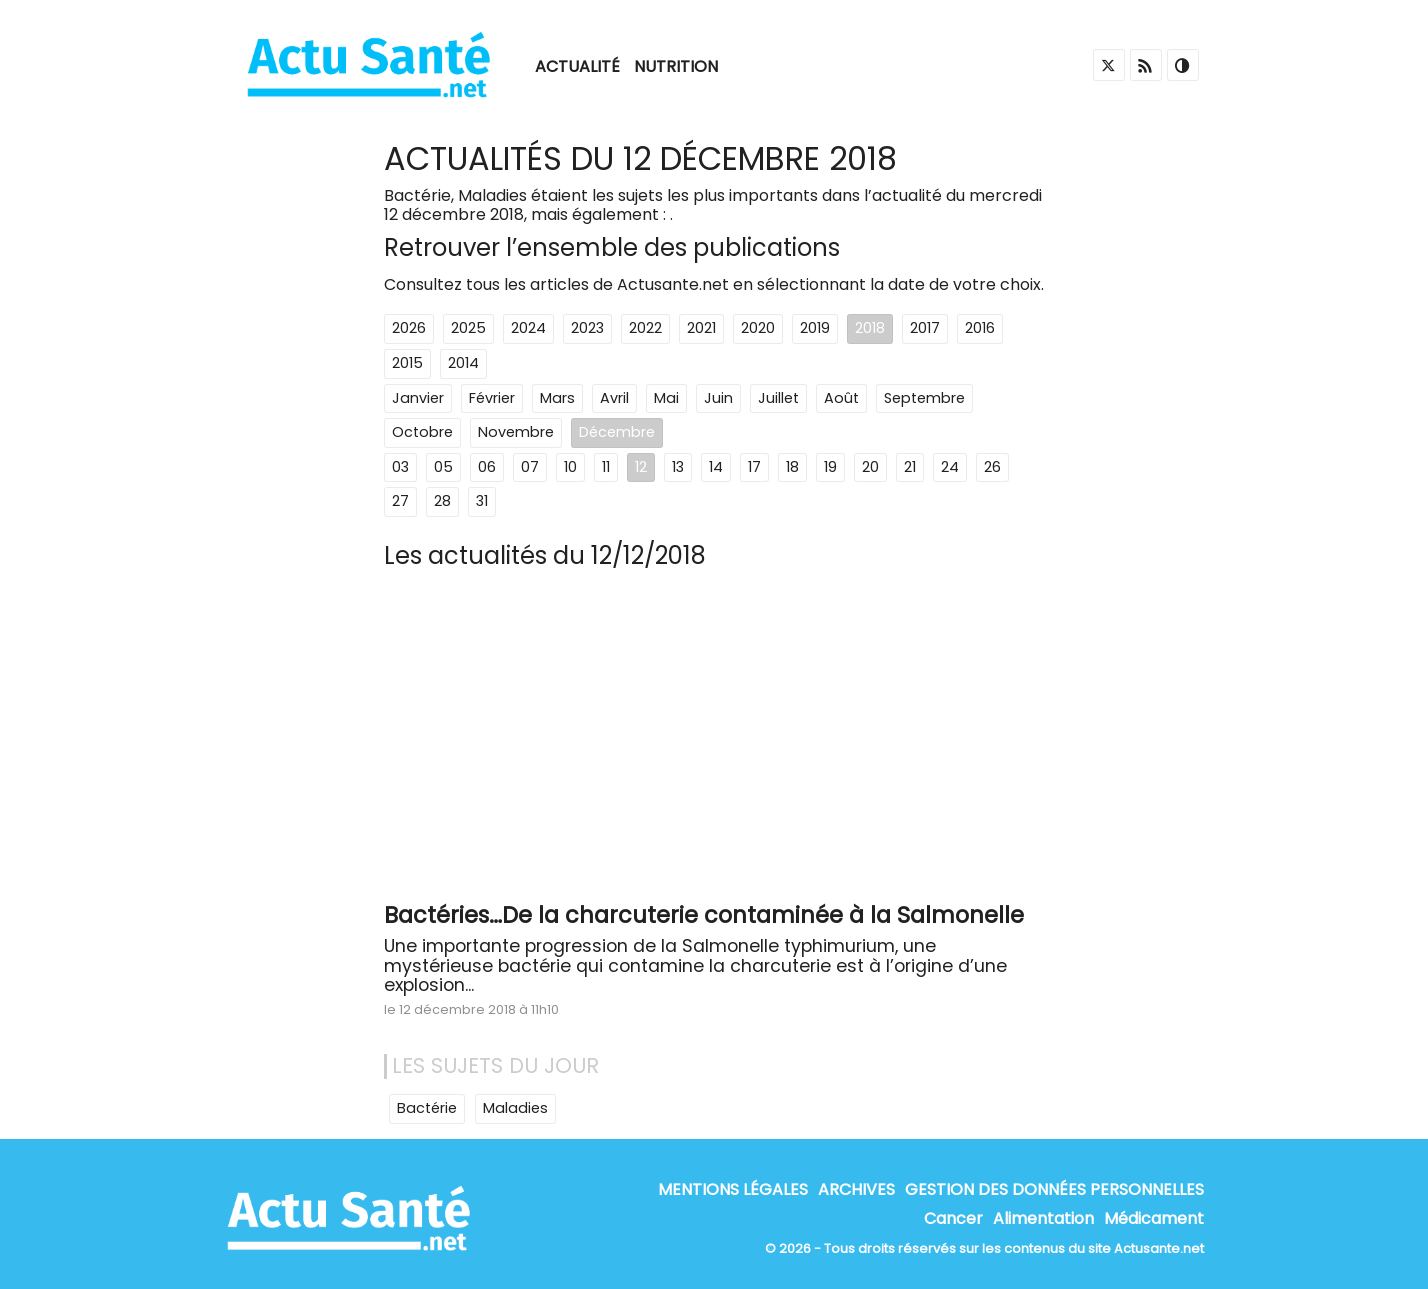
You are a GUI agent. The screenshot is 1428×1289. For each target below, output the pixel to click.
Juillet (778, 398)
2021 (701, 328)
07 (530, 467)
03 (400, 467)
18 (792, 467)
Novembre (516, 432)
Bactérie (427, 1108)
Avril (614, 398)
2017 (925, 328)
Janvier (418, 398)
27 (400, 501)
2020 (758, 328)
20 (870, 467)
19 (830, 467)
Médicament (1154, 1218)
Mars (557, 398)
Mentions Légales (733, 1189)
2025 (468, 328)
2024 (528, 328)
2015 (407, 363)
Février (492, 398)
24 (950, 467)
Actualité (577, 66)
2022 (645, 328)
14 (716, 467)
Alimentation (1043, 1218)
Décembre (617, 432)
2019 (815, 328)
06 (487, 467)
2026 (409, 328)
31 (482, 501)
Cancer (953, 1218)
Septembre (924, 398)
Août (841, 398)
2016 (980, 328)
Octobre (422, 432)
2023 (587, 328)
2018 (870, 328)
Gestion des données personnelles (1054, 1189)
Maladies (515, 1108)
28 (442, 501)
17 (754, 467)
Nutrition (676, 66)
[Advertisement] (714, 743)
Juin (718, 398)
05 (443, 467)
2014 (463, 363)
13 (678, 467)
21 (910, 467)
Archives (856, 1189)
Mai (666, 398)
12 (641, 467)
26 (992, 467)
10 (570, 467)
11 (606, 467)
